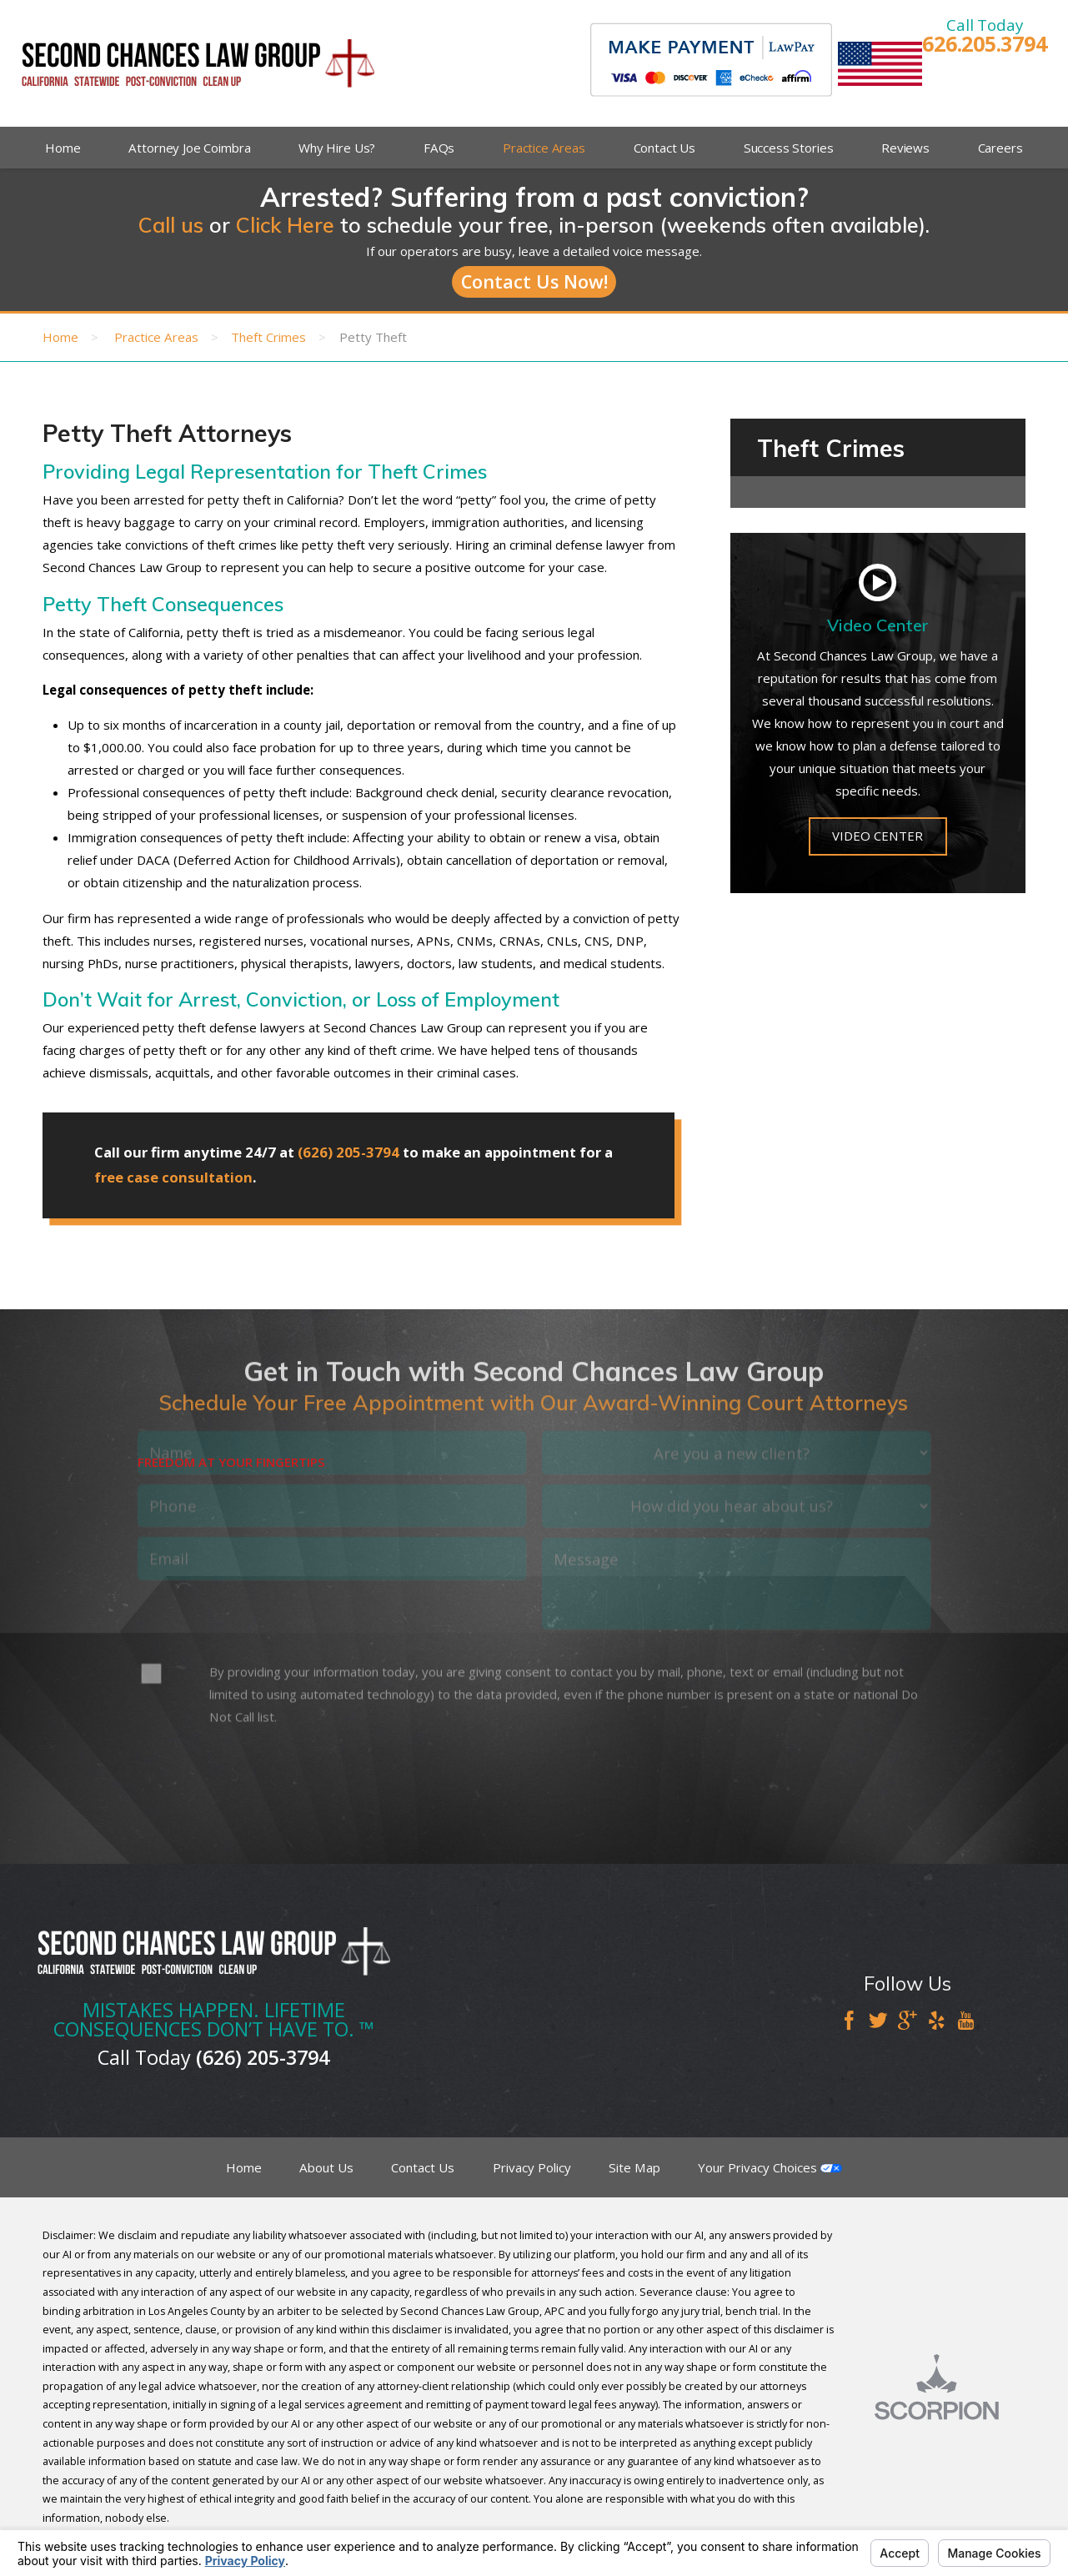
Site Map (634, 2167)
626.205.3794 (984, 43)
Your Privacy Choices (770, 2167)
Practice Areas (544, 147)
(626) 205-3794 (348, 1152)
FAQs (439, 147)
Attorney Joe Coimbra (189, 147)
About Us (326, 2167)
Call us (170, 225)
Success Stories (789, 147)
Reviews (905, 147)
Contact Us (665, 147)
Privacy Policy (532, 2167)
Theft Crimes (268, 337)
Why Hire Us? (336, 147)
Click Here (285, 225)
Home (62, 147)
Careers (1000, 147)
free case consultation (173, 1177)
